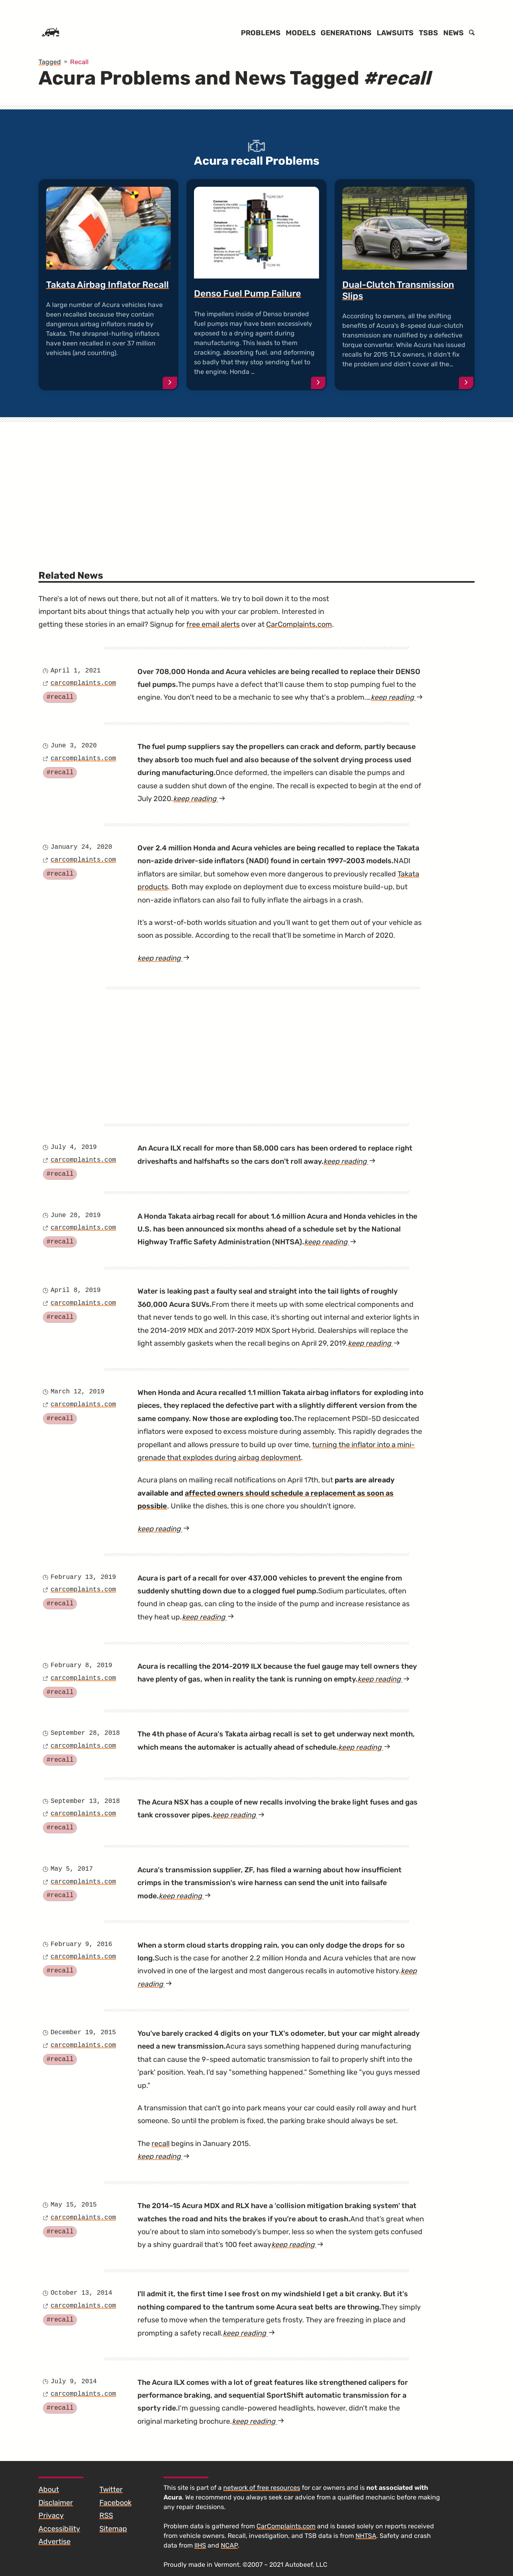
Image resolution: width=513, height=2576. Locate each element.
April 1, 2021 (75, 670)
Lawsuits (395, 32)
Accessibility (59, 2528)
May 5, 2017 (71, 1869)
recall (160, 2143)
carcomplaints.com (83, 683)
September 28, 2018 (85, 1733)
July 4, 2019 (73, 1147)
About (48, 2489)
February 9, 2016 (81, 1944)
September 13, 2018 (85, 1801)
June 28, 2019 (75, 1215)
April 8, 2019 (75, 1290)
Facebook (115, 2502)
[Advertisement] (256, 483)
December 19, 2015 (83, 2032)
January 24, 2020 (81, 847)
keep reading (397, 697)
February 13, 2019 (83, 1577)
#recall (59, 697)
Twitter (111, 2489)
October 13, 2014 (81, 2293)
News (453, 32)
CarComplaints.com (299, 624)
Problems (261, 32)
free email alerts (213, 624)
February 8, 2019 (81, 1665)
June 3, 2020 (73, 745)
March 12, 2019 (77, 1391)
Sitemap (113, 2528)
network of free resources (261, 2487)
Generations (346, 32)
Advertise (54, 2541)
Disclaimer (55, 2502)
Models (301, 32)
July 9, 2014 (73, 2381)
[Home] (50, 33)
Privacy (51, 2515)
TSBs (428, 32)
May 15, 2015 (73, 2205)
